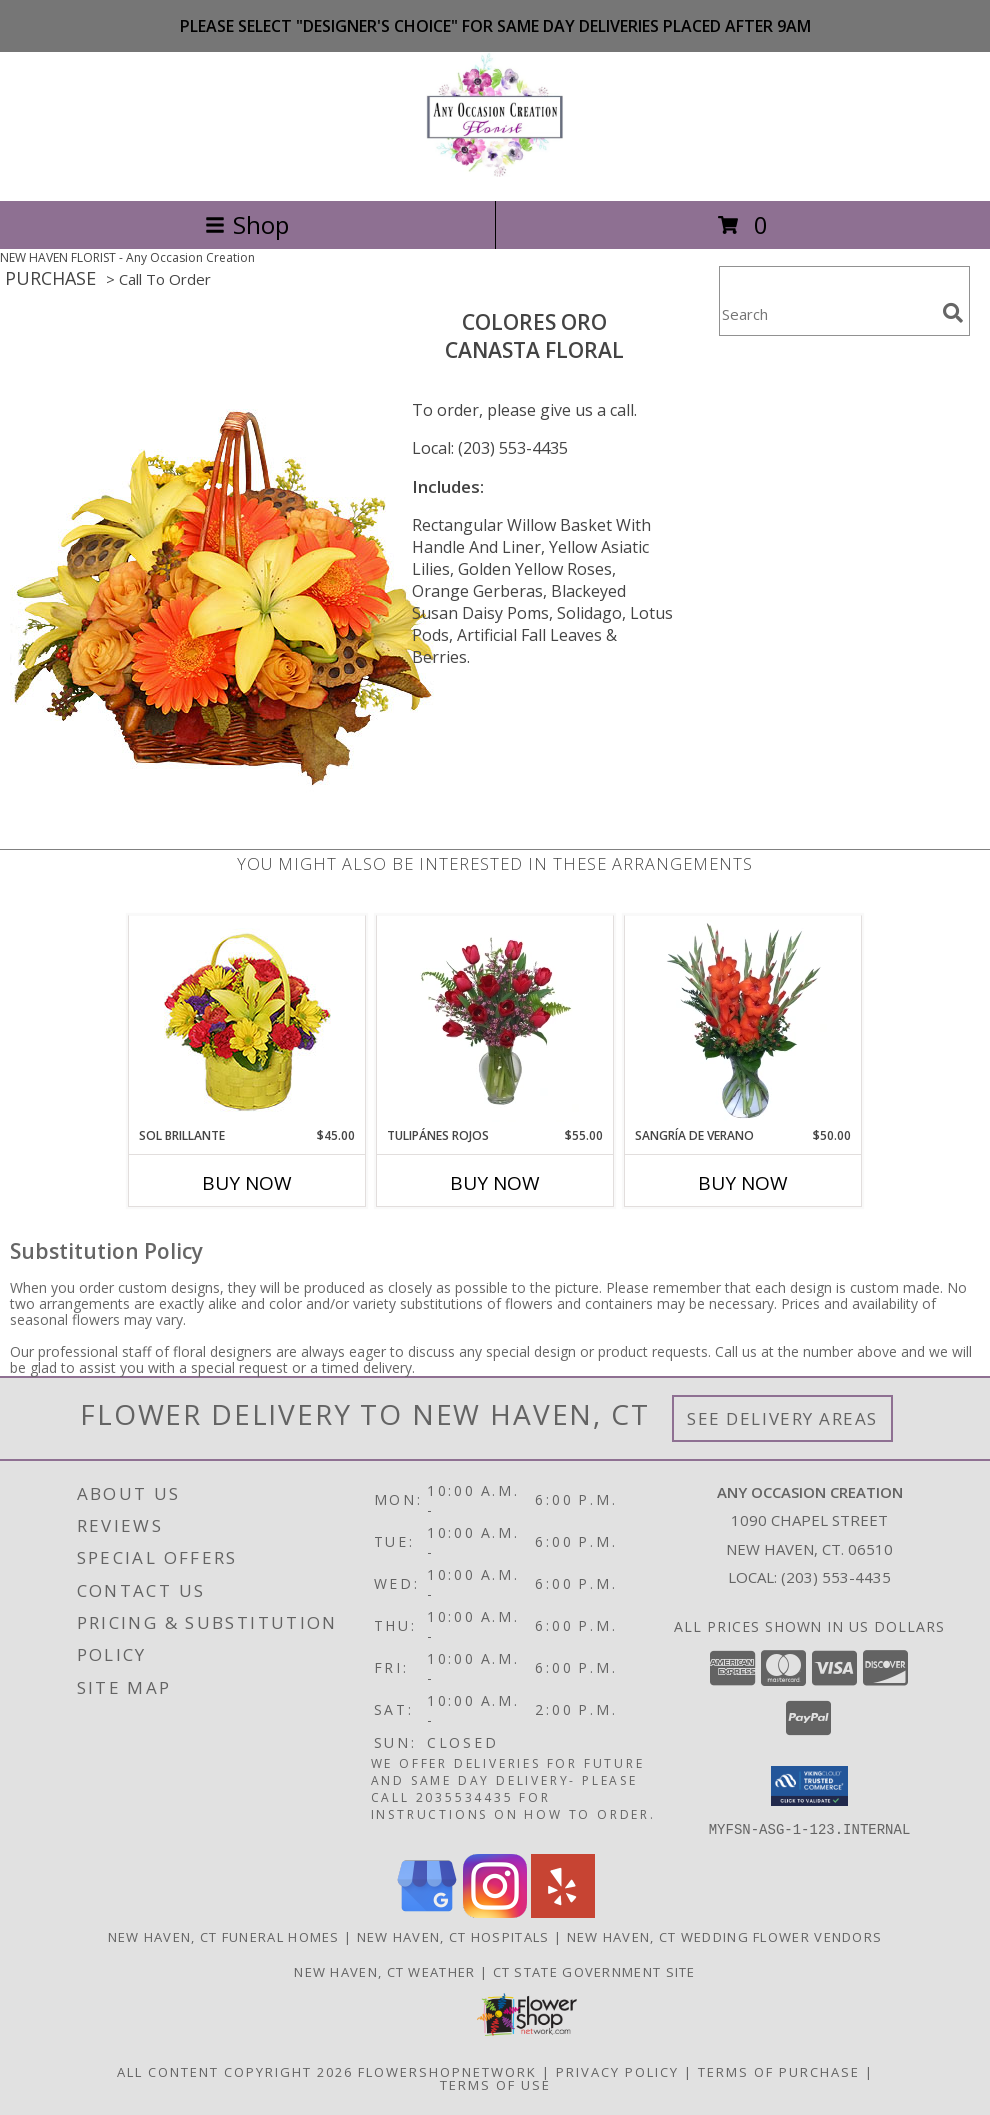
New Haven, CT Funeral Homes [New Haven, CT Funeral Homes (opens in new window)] (224, 1936)
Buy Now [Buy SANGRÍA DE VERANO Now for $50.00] (743, 1183)
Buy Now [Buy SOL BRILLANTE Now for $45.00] (247, 1183)
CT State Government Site (594, 1971)
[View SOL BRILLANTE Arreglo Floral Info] (247, 1021)
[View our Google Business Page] (427, 1911)
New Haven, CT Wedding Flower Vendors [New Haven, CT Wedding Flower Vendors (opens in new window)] (725, 1936)
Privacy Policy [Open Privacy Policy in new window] (617, 2071)
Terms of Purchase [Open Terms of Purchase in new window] (779, 2071)
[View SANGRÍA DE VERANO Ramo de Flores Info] (743, 1021)
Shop (247, 224)
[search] (953, 313)
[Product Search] (827, 313)
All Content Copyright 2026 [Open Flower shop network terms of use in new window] (235, 2071)
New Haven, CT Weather (384, 1971)
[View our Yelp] (563, 1911)
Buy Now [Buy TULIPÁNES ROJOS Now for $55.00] (495, 1183)
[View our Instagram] (495, 1911)
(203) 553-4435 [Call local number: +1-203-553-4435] (836, 1577)
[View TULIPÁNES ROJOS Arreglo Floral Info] (495, 1021)
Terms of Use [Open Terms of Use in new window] (495, 2084)
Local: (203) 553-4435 (490, 448)
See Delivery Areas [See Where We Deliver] (782, 1418)
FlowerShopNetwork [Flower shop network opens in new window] (447, 2071)
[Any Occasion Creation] (495, 171)
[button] (809, 1786)
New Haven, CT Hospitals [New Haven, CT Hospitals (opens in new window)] (453, 1936)
